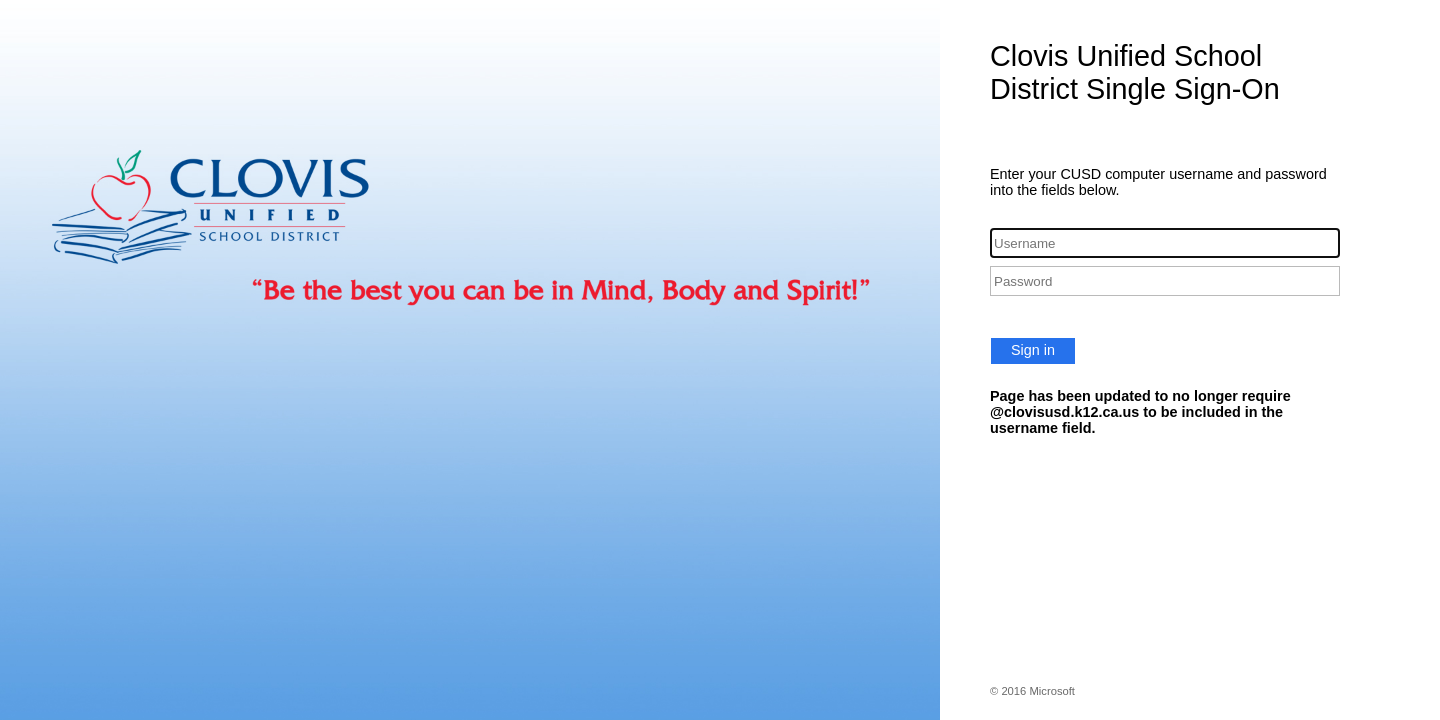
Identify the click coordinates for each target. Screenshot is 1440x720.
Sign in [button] (1033, 350)
